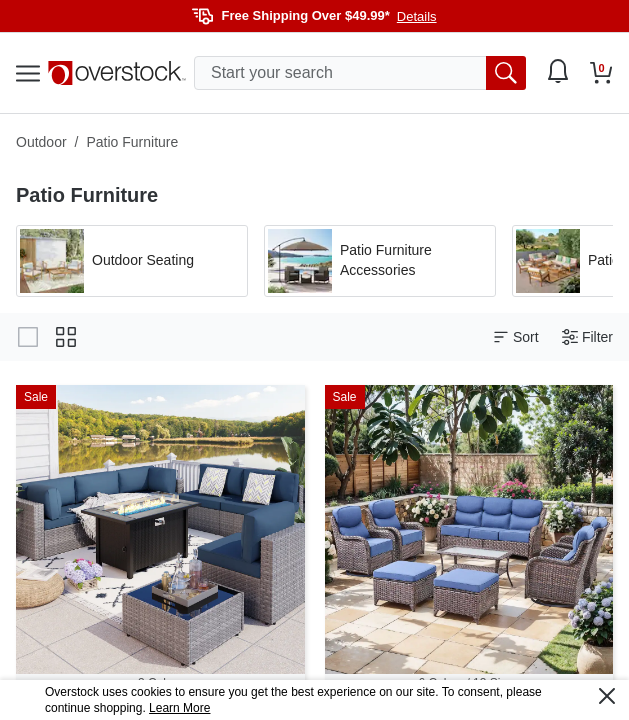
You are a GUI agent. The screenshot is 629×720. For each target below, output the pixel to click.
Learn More (179, 708)
